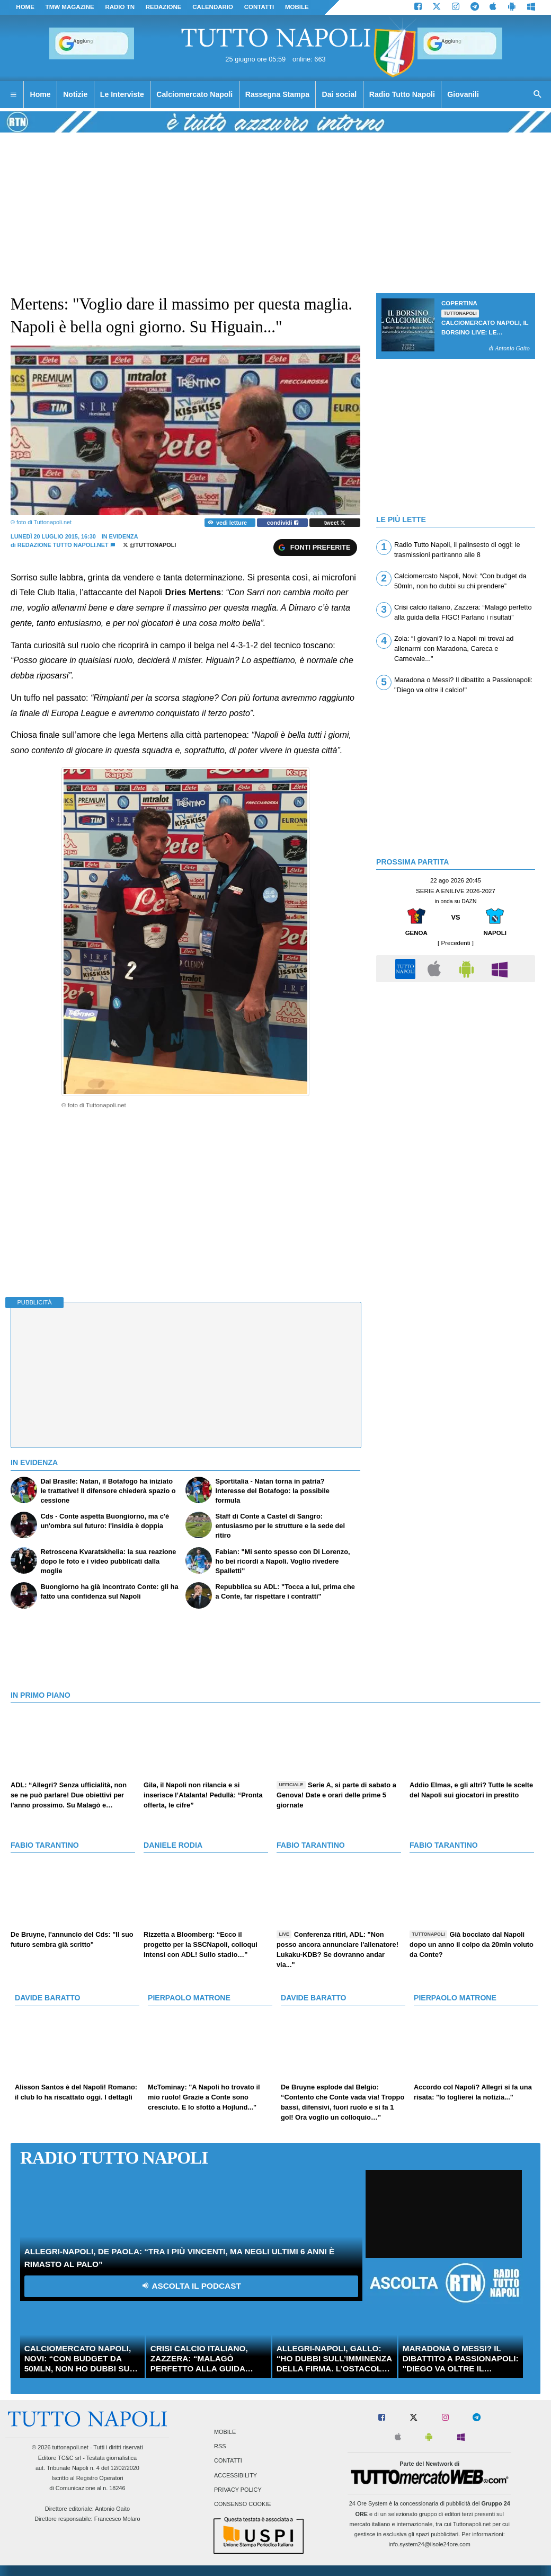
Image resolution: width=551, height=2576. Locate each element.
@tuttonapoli (149, 545)
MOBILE (297, 7)
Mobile (225, 2432)
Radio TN (120, 7)
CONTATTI (259, 7)
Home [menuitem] (40, 94)
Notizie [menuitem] (75, 94)
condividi (282, 522)
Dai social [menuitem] (339, 94)
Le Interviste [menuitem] (122, 94)
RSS (220, 2446)
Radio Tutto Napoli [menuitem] (402, 94)
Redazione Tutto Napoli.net (63, 545)
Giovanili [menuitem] (462, 94)
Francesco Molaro (117, 2519)
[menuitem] (13, 95)
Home (25, 7)
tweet (335, 522)
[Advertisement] (455, 1062)
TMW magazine (70, 7)
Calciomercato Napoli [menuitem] (194, 94)
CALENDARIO (212, 7)
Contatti (228, 2461)
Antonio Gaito (112, 2509)
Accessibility (235, 2475)
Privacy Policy (238, 2489)
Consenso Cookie (242, 2504)
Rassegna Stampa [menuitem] (277, 94)
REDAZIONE (164, 7)
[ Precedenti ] (456, 943)
